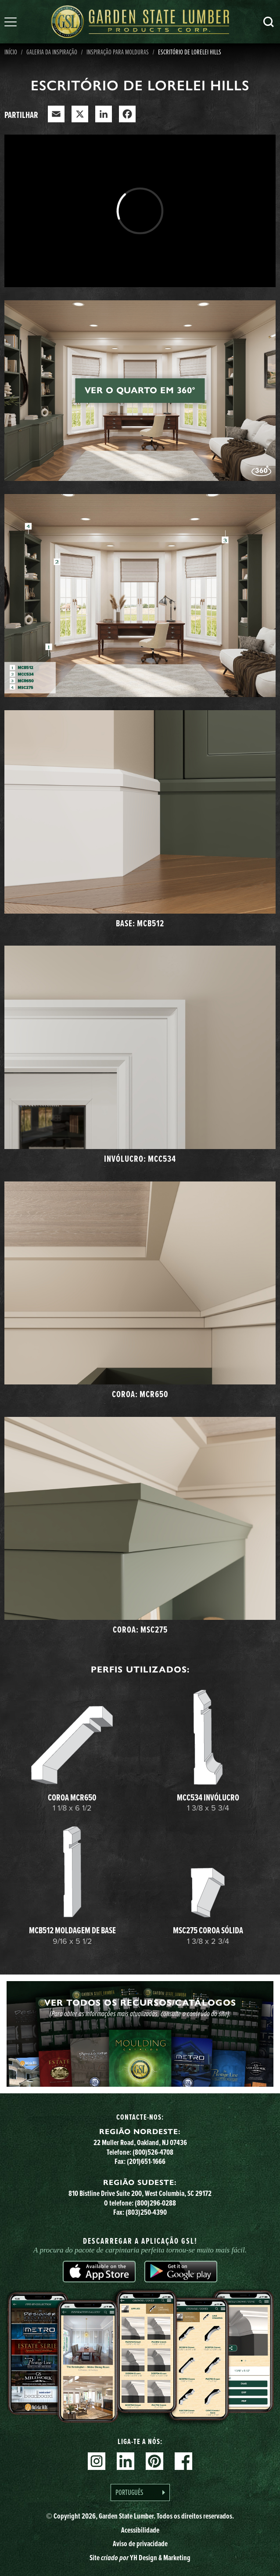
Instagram (96, 2461)
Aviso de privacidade (140, 2543)
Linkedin (125, 2461)
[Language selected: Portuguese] (140, 2492)
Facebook (183, 2461)
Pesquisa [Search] (269, 22)
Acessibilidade (140, 2530)
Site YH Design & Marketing (140, 2557)
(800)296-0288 (155, 2203)
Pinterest (154, 2461)
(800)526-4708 (153, 2152)
